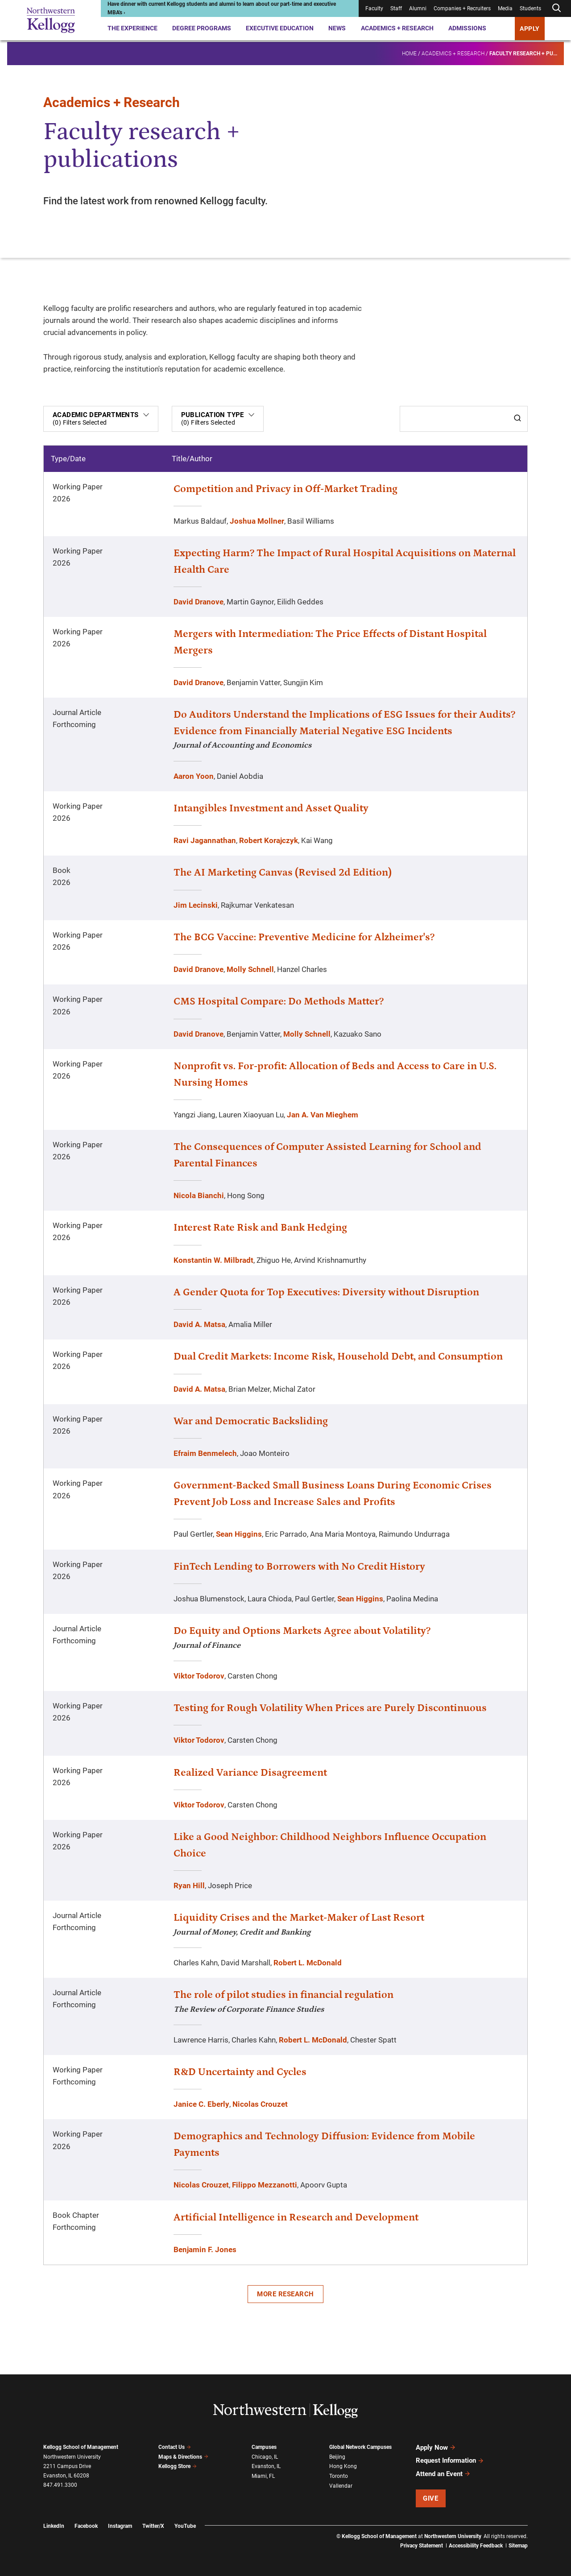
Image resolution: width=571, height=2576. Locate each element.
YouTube (185, 2525)
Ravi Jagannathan (205, 840)
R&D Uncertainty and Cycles (240, 2072)
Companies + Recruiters (462, 8)
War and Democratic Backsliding (251, 1421)
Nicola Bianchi (199, 1195)
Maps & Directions (183, 2456)
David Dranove (198, 601)
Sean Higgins (239, 1534)
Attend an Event (443, 2473)
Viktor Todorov (199, 1675)
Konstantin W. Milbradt (213, 1260)
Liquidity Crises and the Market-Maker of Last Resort (299, 1917)
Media (505, 8)
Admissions (467, 28)
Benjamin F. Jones (205, 2249)
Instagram (120, 2525)
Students (530, 8)
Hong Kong (343, 2466)
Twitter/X (153, 2525)
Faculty (374, 8)
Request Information (450, 2460)
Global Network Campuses (360, 2447)
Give (430, 2497)
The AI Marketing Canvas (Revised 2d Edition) (283, 872)
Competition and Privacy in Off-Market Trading (285, 489)
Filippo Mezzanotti (264, 2184)
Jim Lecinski (196, 905)
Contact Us (174, 2447)
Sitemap (518, 2545)
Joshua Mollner (257, 521)
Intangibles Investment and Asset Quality (271, 808)
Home (409, 52)
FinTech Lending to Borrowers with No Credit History (299, 1566)
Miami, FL (263, 2476)
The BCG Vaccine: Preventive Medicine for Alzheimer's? (304, 937)
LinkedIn (53, 2525)
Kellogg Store (177, 2466)
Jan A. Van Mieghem (322, 1114)
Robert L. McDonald (307, 1962)
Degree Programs (201, 28)
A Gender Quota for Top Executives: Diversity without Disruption (326, 1292)
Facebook (86, 2525)
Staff (396, 8)
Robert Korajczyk (268, 840)
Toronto (338, 2476)
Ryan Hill (189, 1885)
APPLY (530, 28)
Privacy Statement (421, 2545)
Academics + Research (397, 28)
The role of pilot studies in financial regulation (283, 1995)
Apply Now (436, 2448)
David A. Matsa (199, 1324)
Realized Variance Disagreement (250, 1772)
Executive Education (280, 28)
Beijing (337, 2457)
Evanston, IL (266, 2466)
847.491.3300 (60, 2485)
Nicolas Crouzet (260, 2104)
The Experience (132, 28)
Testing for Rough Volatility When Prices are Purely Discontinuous (330, 1708)
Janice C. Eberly (201, 2104)
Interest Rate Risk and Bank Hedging (260, 1227)
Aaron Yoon (194, 776)
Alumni (417, 8)
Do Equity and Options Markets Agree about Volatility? (302, 1631)
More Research (285, 2294)
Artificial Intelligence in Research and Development (296, 2217)
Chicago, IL (265, 2457)
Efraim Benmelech (205, 1453)
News (337, 28)
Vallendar (340, 2485)
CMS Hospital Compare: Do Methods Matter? (279, 1001)
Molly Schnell (250, 969)
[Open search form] (556, 8)
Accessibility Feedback (476, 2545)
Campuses (264, 2447)
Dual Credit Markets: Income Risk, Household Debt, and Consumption (338, 1356)
